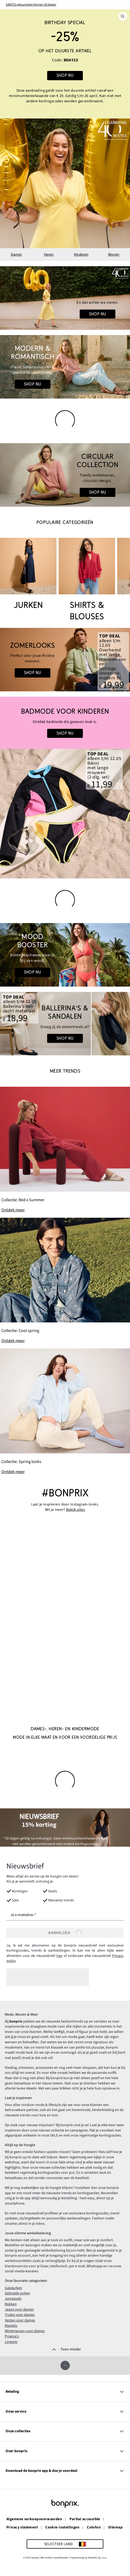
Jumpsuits (13, 2298)
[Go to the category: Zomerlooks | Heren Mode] (65, 659)
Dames (16, 254)
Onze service (65, 2411)
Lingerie (11, 2341)
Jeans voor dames (19, 2309)
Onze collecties (65, 2431)
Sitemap (115, 2527)
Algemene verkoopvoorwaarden (34, 2518)
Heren (49, 254)
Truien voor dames (20, 2314)
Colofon (94, 2527)
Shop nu (97, 314)
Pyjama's (12, 2335)
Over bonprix (65, 2450)
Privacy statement (22, 2527)
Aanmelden (65, 1932)
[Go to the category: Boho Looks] (65, 367)
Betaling (65, 2391)
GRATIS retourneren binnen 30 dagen (31, 4)
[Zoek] (122, 16)
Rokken (11, 2303)
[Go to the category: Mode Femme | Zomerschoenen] (65, 1023)
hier (59, 1955)
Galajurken (13, 2287)
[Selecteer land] (64, 2543)
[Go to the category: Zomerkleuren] (65, 955)
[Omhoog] (65, 2365)
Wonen (113, 254)
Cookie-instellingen (62, 2527)
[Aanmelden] (65, 1932)
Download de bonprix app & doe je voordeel (65, 2470)
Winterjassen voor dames (25, 2330)
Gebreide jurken (17, 2292)
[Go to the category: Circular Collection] (65, 475)
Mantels (11, 2325)
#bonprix (65, 1493)
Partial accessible (85, 2518)
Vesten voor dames (20, 2319)
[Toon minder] (65, 2349)
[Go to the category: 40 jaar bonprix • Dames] (65, 298)
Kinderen (81, 254)
